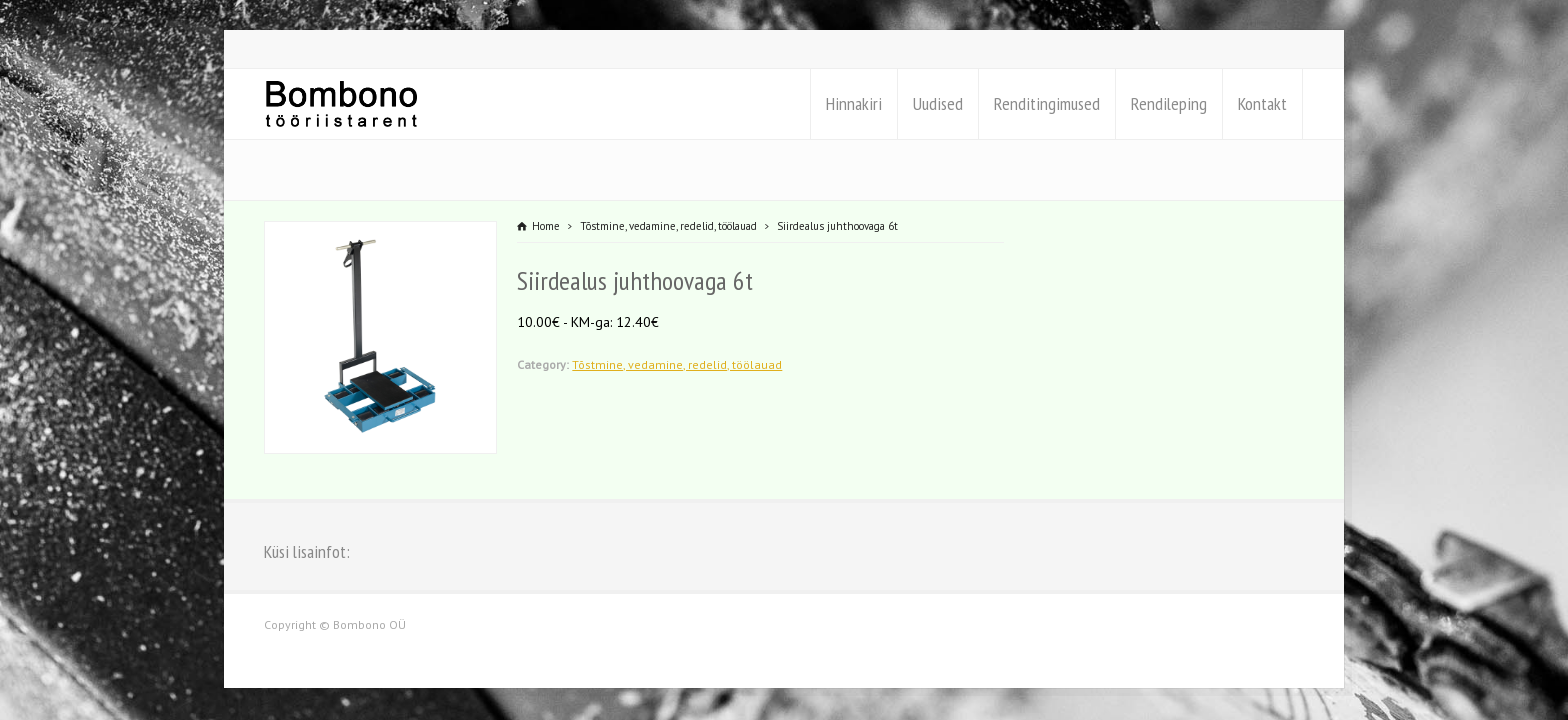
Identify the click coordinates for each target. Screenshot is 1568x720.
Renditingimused (1047, 103)
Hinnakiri (854, 103)
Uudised (938, 103)
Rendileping (1169, 103)
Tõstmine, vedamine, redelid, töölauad (677, 364)
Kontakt (1262, 103)
